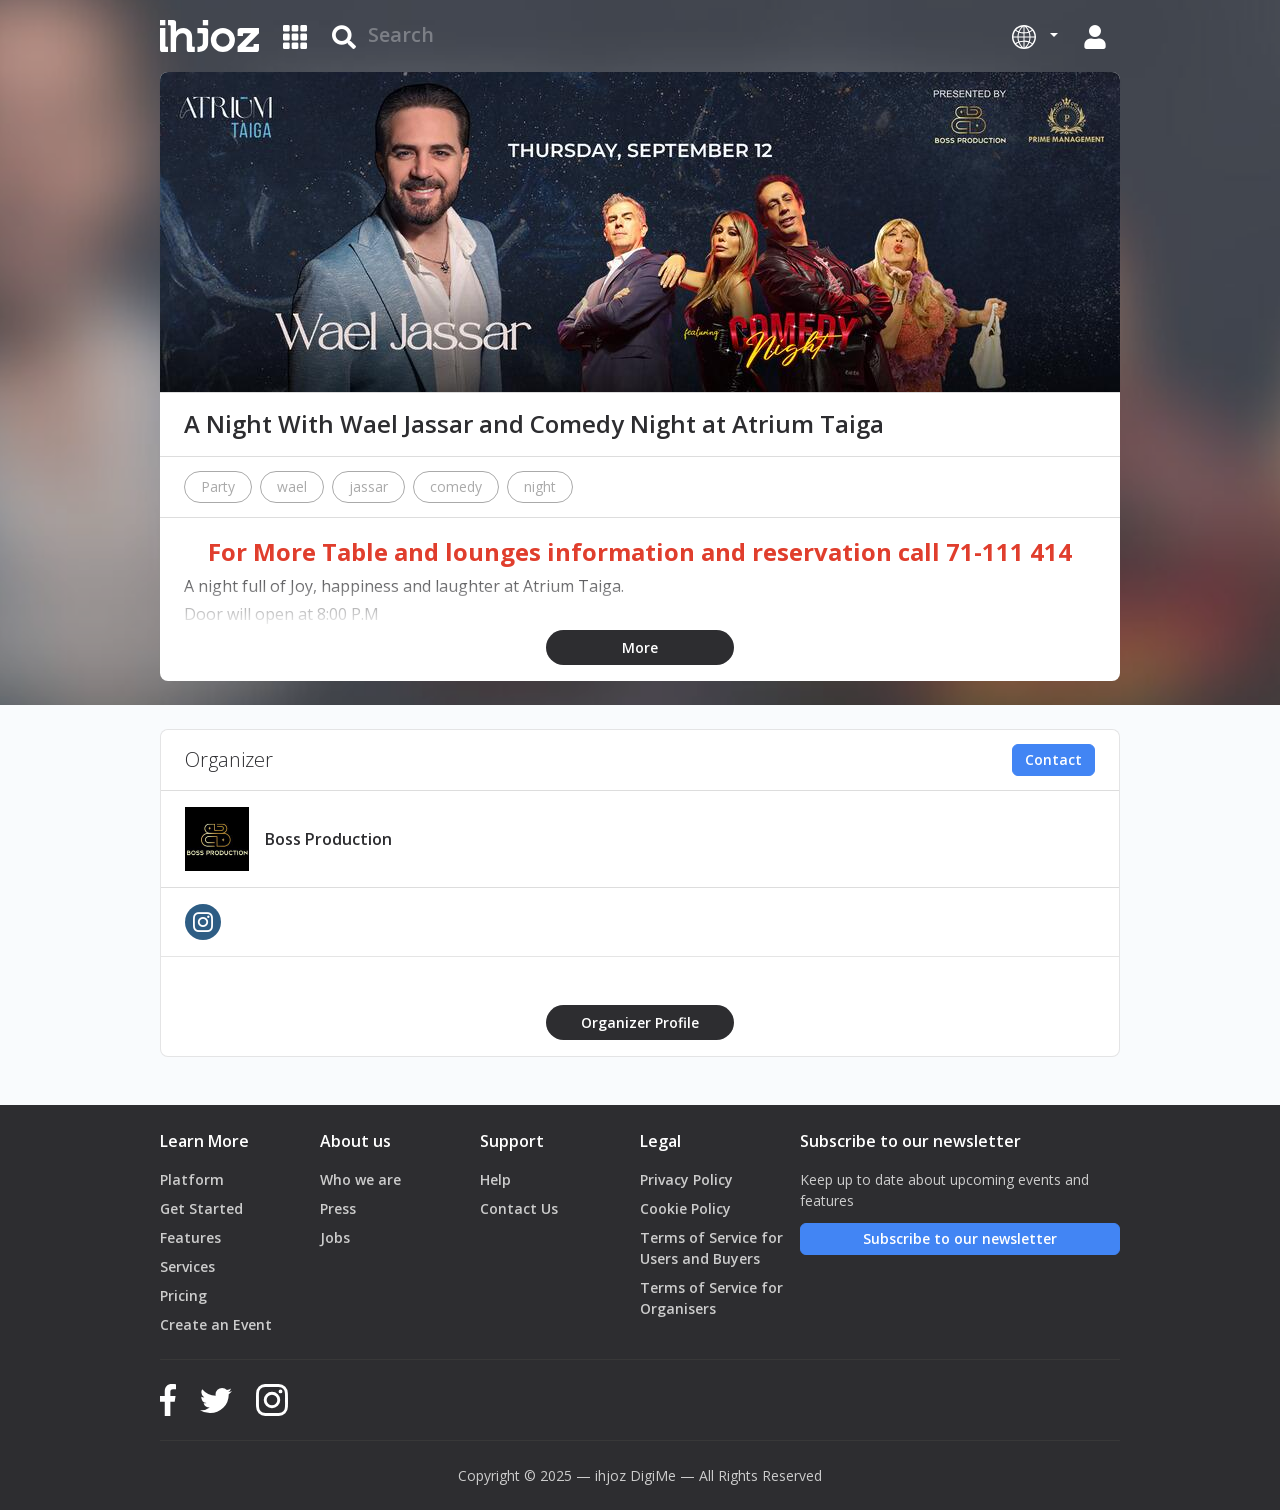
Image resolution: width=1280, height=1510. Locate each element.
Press (338, 1208)
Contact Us (519, 1208)
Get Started (201, 1208)
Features (190, 1237)
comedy (456, 486)
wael (292, 486)
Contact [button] (1053, 759)
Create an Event (216, 1324)
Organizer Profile (640, 1022)
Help (495, 1179)
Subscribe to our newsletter (960, 1238)
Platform (192, 1179)
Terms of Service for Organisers (711, 1298)
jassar (368, 486)
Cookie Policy (685, 1208)
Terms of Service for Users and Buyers (711, 1248)
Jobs (335, 1237)
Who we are (360, 1179)
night (540, 486)
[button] (1035, 36)
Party (218, 486)
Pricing (183, 1295)
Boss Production (328, 839)
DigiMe (653, 1475)
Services (187, 1266)
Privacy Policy (686, 1179)
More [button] (640, 647)
